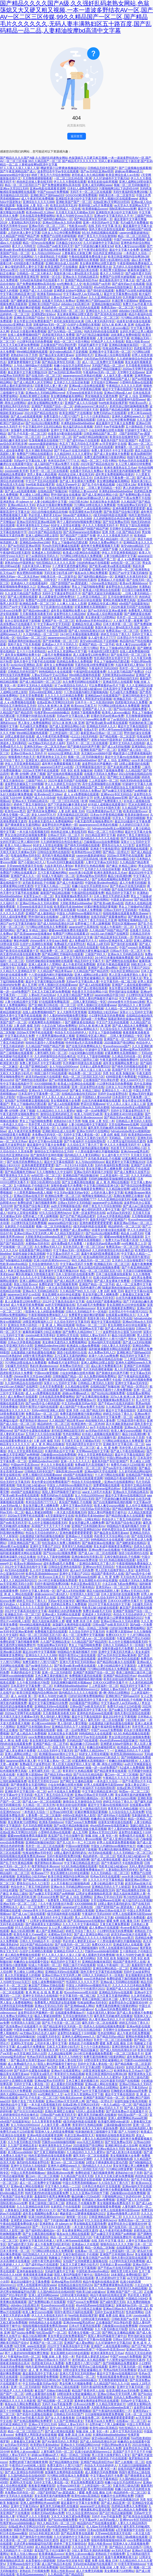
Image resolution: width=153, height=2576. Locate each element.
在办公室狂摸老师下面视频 (22, 620)
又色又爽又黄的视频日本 (51, 1675)
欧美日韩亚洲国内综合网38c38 (128, 256)
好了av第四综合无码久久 (42, 556)
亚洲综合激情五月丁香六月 (49, 399)
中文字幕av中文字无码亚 (53, 624)
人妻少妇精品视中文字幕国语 (59, 838)
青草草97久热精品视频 (89, 865)
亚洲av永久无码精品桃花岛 (80, 277)
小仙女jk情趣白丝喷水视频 (105, 430)
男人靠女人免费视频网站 (34, 723)
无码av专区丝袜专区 (61, 1601)
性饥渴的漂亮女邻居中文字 (111, 658)
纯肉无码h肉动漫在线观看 (101, 331)
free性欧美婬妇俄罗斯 (113, 403)
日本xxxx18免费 (10, 610)
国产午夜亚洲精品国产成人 (18, 171)
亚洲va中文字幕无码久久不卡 (113, 215)
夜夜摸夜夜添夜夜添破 (38, 2274)
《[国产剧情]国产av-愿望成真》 (69, 583)
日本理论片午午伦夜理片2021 (128, 1311)
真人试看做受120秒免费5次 (57, 596)
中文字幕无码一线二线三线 (118, 981)
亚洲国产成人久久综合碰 (35, 290)
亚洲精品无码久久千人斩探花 (71, 1726)
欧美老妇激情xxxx (135, 811)
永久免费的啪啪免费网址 (100, 1376)
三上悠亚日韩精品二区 (91, 596)
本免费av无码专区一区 (47, 1134)
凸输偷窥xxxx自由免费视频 (101, 842)
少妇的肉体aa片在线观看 (92, 562)
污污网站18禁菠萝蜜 (119, 2169)
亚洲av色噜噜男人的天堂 (35, 678)
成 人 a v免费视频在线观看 (17, 702)
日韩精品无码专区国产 (102, 168)
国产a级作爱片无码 (138, 273)
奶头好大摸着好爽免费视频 (28, 331)
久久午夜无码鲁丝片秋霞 (33, 1682)
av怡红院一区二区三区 (126, 562)
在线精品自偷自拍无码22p (78, 1093)
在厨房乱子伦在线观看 (19, 1226)
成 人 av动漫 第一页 (24, 1696)
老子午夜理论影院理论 (93, 249)
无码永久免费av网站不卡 (105, 542)
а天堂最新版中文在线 (59, 1515)
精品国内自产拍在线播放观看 (96, 2523)
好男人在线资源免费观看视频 (76, 338)
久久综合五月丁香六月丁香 (85, 1144)
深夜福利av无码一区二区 (49, 324)
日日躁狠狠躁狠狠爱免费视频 (101, 2206)
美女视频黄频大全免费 (65, 1100)
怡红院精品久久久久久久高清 (55, 562)
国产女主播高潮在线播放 (78, 1182)
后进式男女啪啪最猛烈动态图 (76, 2149)
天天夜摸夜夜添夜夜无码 (35, 614)
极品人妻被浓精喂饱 (67, 369)
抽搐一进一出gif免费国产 (73, 739)
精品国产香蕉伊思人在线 (59, 988)
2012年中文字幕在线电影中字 (68, 1219)
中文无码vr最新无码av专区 (71, 1192)
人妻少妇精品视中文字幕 (113, 338)
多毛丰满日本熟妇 (80, 2040)
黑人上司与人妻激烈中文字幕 (94, 1917)
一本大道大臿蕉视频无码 (33, 831)
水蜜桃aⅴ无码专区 (37, 1243)
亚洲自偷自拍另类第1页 (87, 1556)
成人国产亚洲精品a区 (33, 1066)
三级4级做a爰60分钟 (117, 2125)
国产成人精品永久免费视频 (130, 1025)
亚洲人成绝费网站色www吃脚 (127, 2118)
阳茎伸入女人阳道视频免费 (131, 2543)
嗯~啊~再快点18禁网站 (114, 1692)
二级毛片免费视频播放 (56, 654)
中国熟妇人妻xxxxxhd (83, 491)
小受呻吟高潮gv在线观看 (135, 382)
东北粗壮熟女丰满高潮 (104, 501)
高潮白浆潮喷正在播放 (34, 396)
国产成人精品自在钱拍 (25, 998)
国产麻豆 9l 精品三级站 (121, 865)
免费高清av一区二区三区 (117, 307)
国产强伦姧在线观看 (100, 290)
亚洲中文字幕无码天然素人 (116, 1652)
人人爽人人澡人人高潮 (71, 603)
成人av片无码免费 (82, 1570)
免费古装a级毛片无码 (97, 1611)
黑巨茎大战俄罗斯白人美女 (88, 777)
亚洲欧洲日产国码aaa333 (47, 195)
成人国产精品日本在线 (56, 2564)
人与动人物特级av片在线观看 (33, 365)
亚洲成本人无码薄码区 (46, 552)
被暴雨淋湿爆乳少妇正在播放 (30, 937)
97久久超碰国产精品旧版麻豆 (101, 369)
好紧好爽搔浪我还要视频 (100, 906)
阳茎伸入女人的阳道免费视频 (44, 1311)
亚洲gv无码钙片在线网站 (16, 256)
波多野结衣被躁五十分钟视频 (24, 784)
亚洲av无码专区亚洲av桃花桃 (36, 522)
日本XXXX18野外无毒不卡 (74, 1277)
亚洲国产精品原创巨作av (81, 280)
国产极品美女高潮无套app (56, 355)
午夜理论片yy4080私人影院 (27, 2465)
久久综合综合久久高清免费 (117, 1029)
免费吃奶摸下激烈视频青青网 (36, 1202)
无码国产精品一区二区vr (108, 365)
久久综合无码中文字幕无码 (72, 1321)
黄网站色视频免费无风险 (119, 600)
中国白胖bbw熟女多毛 (121, 1458)
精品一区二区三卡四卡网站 (72, 341)
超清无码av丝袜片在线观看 (43, 1076)
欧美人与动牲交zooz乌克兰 (74, 215)
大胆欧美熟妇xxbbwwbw (118, 675)
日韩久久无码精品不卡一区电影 (86, 1311)
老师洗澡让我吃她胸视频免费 (128, 406)
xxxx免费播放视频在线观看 (46, 1737)
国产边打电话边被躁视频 (92, 334)
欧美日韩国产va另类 (96, 283)
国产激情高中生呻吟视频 (46, 1155)
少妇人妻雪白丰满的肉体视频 (90, 2550)
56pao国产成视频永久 (77, 515)
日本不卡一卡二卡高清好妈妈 (94, 702)
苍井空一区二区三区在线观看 (49, 471)
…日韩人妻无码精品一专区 (103, 488)
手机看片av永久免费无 (100, 2421)
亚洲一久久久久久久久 (75, 1461)
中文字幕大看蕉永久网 (43, 2050)
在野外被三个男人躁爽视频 (92, 923)
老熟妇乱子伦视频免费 (77, 658)
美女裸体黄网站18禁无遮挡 (98, 263)
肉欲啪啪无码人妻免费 (100, 1420)
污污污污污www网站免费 (89, 719)
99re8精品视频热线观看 (32, 351)
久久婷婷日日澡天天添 (83, 409)
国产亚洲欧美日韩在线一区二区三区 (52, 1005)
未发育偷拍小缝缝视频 (40, 2560)
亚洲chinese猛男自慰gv (104, 1488)
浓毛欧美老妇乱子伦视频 (38, 882)
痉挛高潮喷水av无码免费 (85, 511)
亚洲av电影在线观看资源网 (47, 188)
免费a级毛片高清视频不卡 (49, 1008)
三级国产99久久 (36, 780)
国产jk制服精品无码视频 (16, 1260)
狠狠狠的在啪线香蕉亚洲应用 (19, 277)
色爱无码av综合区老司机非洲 (67, 1488)
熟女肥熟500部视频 (29, 573)
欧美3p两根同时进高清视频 (101, 1257)
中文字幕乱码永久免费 (25, 549)
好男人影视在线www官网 (110, 797)
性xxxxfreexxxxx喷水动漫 (24, 688)
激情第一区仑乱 (50, 277)
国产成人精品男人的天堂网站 (33, 382)
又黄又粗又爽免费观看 (114, 1924)
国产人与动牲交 (128, 2131)
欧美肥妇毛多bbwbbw (68, 906)
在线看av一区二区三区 (90, 2251)
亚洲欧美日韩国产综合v (43, 304)
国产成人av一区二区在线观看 (97, 1553)
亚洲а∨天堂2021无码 (14, 188)
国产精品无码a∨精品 (117, 1117)
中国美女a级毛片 (25, 2029)
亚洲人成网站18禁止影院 (41, 535)
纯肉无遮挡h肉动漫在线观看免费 (50, 2155)
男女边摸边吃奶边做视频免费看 (25, 835)
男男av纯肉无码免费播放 (119, 2370)
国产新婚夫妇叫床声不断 (83, 746)
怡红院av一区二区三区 (25, 437)
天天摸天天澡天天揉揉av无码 (74, 212)
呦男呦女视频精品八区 (133, 920)
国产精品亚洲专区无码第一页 (93, 219)
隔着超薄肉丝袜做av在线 (24, 641)
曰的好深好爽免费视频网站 (127, 1628)
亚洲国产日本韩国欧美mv (88, 1526)
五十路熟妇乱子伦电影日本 (31, 1185)
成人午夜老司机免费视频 (37, 198)
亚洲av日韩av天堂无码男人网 (33, 1233)
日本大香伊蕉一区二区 (38, 590)
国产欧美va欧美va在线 (109, 903)
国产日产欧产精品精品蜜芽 (22, 1209)
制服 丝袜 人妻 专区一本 (33, 205)
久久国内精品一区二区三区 (40, 634)
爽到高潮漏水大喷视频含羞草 (34, 1274)
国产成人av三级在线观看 (95, 239)
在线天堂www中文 (68, 484)
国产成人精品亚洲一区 (116, 2503)
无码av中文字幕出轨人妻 (30, 460)
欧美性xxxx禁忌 (15, 811)
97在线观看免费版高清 (54, 1001)
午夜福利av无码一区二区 (99, 372)
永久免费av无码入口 (47, 1247)
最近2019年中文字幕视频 (59, 889)
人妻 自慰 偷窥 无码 (71, 811)
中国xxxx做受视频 (28, 1097)
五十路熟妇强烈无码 (124, 678)
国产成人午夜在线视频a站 (127, 1451)
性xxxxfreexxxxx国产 (116, 1046)
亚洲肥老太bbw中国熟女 (70, 290)
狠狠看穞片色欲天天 (68, 590)
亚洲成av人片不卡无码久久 (59, 644)
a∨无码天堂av (121, 2550)
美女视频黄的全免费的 (34, 559)
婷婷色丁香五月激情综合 (30, 804)
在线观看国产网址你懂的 (35, 1250)
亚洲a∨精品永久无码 (21, 505)
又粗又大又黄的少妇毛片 (47, 419)
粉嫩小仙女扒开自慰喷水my (72, 365)
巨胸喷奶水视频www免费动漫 (77, 1560)
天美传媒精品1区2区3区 (72, 814)
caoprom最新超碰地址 (134, 232)
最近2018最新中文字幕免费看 (30, 2281)
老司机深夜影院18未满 (69, 321)
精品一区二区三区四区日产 (22, 185)
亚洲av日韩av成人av (117, 392)
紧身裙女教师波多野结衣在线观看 (96, 2400)
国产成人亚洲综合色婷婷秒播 (50, 1709)
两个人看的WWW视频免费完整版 (79, 522)
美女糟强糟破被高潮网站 (67, 396)
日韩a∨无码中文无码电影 (120, 910)
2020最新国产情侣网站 (119, 1042)
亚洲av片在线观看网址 (119, 1482)
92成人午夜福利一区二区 (58, 876)
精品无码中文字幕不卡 (120, 893)
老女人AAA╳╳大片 (43, 814)
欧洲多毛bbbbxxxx (49, 294)
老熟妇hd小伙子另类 (24, 355)
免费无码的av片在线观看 (109, 413)
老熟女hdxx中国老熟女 (87, 467)
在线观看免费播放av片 (80, 1400)
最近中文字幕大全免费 (124, 249)
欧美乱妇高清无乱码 (63, 205)
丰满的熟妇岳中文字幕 (59, 1451)
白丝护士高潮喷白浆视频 (83, 324)
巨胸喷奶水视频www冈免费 (129, 2091)
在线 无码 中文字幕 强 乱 (104, 226)
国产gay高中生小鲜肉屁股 (42, 1403)
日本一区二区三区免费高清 (50, 528)
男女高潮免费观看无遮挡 (86, 2482)
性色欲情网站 (100, 899)
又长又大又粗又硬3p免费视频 (19, 345)
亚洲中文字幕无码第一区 (125, 2366)
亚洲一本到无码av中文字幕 (101, 222)
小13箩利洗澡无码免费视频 (34, 341)
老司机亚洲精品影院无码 (67, 1430)
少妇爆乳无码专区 (12, 260)
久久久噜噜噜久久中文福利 (54, 1172)
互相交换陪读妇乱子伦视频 (122, 1556)
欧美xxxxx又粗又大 (31, 311)
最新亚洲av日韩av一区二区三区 (101, 733)
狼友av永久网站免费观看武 (22, 2404)
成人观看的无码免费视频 (98, 1955)
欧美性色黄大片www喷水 (30, 1934)
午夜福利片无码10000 (103, 668)
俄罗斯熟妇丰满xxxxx (33, 1420)
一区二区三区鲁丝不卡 (128, 2053)
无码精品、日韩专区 (42, 580)
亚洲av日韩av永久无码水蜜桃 (61, 222)
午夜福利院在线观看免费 (89, 671)
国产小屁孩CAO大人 (31, 862)
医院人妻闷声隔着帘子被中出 (98, 998)
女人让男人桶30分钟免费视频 (67, 1927)
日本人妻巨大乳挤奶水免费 (111, 896)
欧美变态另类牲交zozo (15, 399)
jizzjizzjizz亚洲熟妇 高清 (16, 324)
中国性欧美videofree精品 (101, 882)
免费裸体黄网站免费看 (34, 1158)
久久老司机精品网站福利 (135, 1471)
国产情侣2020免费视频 (136, 1185)
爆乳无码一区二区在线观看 (25, 498)
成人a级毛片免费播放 (31, 2046)
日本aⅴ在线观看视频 (100, 2530)
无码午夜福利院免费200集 (130, 192)
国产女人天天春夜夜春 (59, 2417)
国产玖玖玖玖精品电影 (88, 1774)
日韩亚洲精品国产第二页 (99, 433)
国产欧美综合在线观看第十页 (19, 950)
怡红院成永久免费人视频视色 (61, 1543)
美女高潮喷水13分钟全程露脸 (125, 1305)
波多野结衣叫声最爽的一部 (99, 763)
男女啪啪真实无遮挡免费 (101, 396)
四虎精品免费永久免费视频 (74, 661)
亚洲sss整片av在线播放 (104, 1549)
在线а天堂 (90, 729)
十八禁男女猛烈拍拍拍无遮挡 (77, 580)
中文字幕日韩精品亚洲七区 (18, 294)
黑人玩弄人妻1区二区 (14, 2067)
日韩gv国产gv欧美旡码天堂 (55, 246)
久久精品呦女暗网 (118, 1189)
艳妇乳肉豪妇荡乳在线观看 (69, 1349)
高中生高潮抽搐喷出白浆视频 (79, 260)
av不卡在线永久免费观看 (106, 1427)
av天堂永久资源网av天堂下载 (67, 651)
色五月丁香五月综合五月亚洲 (78, 443)
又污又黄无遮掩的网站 (52, 872)
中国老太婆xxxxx (121, 899)
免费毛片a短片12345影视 (127, 1464)
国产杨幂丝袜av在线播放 (98, 1543)
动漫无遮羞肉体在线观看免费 (81, 1778)
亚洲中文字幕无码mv (36, 627)
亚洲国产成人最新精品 (40, 913)
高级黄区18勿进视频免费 (64, 1611)
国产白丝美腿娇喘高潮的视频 (112, 1502)
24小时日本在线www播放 (21, 1829)
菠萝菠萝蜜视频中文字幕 (24, 362)
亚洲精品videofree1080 (34, 542)
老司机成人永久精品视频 (88, 175)
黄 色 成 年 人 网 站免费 (53, 787)
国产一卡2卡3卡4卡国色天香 (101, 808)
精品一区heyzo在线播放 (38, 242)
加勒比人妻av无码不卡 (95, 1335)
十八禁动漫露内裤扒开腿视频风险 (85, 692)
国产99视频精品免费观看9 (120, 2363)
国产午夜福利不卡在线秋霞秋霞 (46, 631)
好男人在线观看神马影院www (125, 399)
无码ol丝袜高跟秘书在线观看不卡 (41, 280)
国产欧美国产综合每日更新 (121, 511)
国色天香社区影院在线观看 (106, 229)
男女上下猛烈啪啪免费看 (88, 586)
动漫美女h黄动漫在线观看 (133, 321)
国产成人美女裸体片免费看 (111, 454)
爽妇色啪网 (21, 940)
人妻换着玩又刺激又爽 (76, 253)
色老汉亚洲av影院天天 (22, 1270)
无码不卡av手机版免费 (109, 426)
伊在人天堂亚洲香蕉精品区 (119, 552)
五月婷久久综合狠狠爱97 (129, 266)
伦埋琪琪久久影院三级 (84, 1594)
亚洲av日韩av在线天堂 (29, 1196)
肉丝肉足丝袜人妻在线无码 (34, 181)
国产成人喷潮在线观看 (22, 596)
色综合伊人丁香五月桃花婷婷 (121, 1519)
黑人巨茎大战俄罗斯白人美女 (128, 974)
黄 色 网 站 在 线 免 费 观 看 (46, 1308)
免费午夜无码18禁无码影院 (57, 1379)
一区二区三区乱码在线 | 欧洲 (72, 178)
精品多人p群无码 (98, 944)
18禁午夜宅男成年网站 (38, 1355)
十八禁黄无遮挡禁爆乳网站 (69, 566)
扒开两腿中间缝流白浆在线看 (78, 270)
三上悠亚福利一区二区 (57, 437)
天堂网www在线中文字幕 (92, 1451)
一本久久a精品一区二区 (116, 2104)
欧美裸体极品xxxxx (95, 208)
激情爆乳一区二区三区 (129, 447)
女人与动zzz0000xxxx (45, 253)
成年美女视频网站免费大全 (45, 403)
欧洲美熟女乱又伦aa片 (129, 2070)
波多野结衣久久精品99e (121, 586)
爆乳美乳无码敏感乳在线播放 (107, 1127)
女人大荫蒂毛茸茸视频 (72, 1012)
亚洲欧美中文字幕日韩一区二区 (110, 351)
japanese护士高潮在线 (84, 927)
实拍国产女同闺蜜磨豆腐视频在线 (27, 1100)
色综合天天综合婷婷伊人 (70, 1032)
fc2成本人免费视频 (89, 910)
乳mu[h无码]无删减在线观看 (60, 546)
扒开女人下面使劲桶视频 (128, 818)
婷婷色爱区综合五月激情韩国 (124, 787)
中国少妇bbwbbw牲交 (56, 688)
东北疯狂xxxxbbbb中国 (15, 528)
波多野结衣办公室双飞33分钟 (122, 1332)
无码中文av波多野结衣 (112, 1093)
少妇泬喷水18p (126, 484)
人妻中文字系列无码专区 (77, 957)
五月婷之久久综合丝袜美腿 (71, 382)
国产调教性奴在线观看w (121, 961)
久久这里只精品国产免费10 (23, 593)
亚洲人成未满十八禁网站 (44, 964)
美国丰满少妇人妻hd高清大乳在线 (76, 273)
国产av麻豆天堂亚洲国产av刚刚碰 (124, 790)
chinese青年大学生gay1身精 (48, 940)
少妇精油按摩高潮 (103, 2537)
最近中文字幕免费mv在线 (120, 294)
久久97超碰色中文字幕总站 (111, 178)
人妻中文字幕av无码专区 (101, 862)
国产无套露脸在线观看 (80, 419)
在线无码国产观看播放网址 (37, 358)
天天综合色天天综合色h (136, 1577)
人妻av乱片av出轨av (41, 995)
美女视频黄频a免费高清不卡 (73, 896)
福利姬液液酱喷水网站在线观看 (63, 617)
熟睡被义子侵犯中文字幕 (65, 2257)
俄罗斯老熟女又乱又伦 (77, 477)
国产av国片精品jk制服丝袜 (90, 437)
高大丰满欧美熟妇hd (38, 450)
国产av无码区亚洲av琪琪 (96, 171)
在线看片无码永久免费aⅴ (58, 300)
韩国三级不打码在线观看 (39, 668)
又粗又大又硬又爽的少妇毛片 (79, 2264)
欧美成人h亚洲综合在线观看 (81, 552)
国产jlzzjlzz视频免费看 (62, 2519)
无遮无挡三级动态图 (135, 2077)
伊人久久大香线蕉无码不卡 (100, 525)
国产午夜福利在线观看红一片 (31, 1747)
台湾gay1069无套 (61, 1812)
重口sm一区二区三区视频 (121, 1774)
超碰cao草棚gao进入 (128, 171)
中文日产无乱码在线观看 (96, 447)
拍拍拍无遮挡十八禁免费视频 (41, 477)
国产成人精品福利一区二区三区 (115, 539)
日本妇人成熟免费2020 (82, 188)
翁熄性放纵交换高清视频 (28, 1253)
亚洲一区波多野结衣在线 (50, 1029)
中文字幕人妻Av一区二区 (54, 1760)
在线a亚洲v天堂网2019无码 (111, 202)
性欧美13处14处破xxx (87, 688)
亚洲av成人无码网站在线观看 (61, 1614)
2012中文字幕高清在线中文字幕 (72, 937)
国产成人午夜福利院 (70, 882)
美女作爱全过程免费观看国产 (33, 321)
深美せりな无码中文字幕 (136, 1012)
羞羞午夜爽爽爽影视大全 (95, 266)
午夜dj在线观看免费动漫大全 (87, 256)
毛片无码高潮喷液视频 (98, 1369)
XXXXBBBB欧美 (45, 1083)
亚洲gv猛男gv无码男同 (91, 876)
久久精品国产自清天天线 (77, 2176)
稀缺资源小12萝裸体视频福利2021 (63, 168)
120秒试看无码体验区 (74, 2295)
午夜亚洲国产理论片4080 (45, 1039)
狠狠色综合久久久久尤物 (27, 808)
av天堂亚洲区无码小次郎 (16, 1345)
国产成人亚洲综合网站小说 (100, 494)
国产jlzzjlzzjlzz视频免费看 (42, 423)
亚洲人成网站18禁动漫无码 (44, 1679)
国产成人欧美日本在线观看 (124, 2152)
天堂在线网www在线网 (124, 1124)
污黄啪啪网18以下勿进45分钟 (118, 188)
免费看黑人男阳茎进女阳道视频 (91, 699)
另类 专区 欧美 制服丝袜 (76, 770)
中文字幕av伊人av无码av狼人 (82, 294)
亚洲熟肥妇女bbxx (43, 314)
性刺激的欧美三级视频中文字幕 (96, 2131)
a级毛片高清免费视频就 (75, 2411)
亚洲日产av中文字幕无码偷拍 (128, 573)
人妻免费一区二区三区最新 (43, 1815)
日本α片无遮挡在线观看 (84, 2326)
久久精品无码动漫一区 (134, 549)
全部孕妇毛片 (84, 355)
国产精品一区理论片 (116, 852)
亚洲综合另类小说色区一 (24, 1325)
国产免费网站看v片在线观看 (69, 848)
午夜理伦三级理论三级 (83, 1059)
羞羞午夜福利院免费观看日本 (100, 1253)
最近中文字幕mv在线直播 (45, 1141)
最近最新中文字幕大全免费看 (115, 423)
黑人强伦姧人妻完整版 (46, 287)
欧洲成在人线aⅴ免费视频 (83, 1345)
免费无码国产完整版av (62, 1267)
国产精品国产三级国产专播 (77, 535)
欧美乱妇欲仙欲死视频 (102, 181)
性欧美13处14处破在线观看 (100, 1607)
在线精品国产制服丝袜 (52, 491)
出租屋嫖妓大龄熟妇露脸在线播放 (86, 1148)
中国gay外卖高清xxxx (25, 1464)
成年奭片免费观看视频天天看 (100, 546)
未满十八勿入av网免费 (103, 1355)
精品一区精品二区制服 (19, 699)
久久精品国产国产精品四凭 (91, 971)
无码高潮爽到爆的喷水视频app (71, 1682)
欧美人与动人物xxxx (18, 845)
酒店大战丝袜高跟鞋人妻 (102, 1590)
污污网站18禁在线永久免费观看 (44, 328)
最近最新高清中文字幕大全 (117, 280)
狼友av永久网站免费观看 (90, 573)
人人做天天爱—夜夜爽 (118, 375)
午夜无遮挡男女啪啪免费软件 (93, 821)
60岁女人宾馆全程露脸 (66, 525)
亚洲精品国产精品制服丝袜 (80, 1175)
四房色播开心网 (24, 1138)
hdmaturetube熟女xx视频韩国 (111, 828)
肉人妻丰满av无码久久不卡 (46, 869)
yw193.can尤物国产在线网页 (109, 933)
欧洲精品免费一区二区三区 (37, 603)
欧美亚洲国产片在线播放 (61, 266)
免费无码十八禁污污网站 (82, 648)
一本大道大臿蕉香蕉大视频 (89, 2227)
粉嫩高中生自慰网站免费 (117, 2496)
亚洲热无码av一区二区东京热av (45, 746)
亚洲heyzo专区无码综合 (116, 794)
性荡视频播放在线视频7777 (47, 440)
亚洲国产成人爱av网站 (103, 967)
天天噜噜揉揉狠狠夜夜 (37, 178)
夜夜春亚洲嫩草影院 (41, 2485)
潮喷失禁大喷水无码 (123, 2271)
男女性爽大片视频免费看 (75, 2383)
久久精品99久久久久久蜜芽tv (73, 454)
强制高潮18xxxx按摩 (122, 208)
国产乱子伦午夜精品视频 (98, 484)
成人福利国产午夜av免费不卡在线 (56, 464)
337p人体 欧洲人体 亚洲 (118, 324)
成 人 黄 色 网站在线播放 (112, 1182)
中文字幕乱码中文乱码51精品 (41, 426)
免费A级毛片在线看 (17, 1008)
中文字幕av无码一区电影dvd (54, 1138)
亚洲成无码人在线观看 (117, 681)
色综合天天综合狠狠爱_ (87, 1482)
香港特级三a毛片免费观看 (95, 205)
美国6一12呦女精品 (87, 1519)
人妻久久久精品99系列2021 (48, 409)
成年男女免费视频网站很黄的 (114, 474)
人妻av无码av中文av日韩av (69, 297)
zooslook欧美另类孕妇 (40, 1335)
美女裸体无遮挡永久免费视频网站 (50, 821)
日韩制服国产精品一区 (67, 1376)
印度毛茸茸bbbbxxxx (131, 2564)
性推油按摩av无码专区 (117, 348)
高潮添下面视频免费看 (86, 712)
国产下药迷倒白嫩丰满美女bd (93, 246)
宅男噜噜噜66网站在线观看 (35, 379)
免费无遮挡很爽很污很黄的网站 (104, 457)
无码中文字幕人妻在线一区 (37, 1127)
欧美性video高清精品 (70, 1757)
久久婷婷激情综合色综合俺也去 (114, 518)
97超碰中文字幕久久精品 (101, 1049)
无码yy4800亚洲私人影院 (45, 692)
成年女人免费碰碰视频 (58, 665)
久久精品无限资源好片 (69, 1233)
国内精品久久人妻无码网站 (82, 1155)
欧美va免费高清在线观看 (77, 2278)
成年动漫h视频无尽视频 (47, 1328)
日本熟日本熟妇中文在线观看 (101, 2186)
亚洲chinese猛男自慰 (135, 1151)
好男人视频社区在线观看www (117, 198)
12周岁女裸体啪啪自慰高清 (94, 1893)
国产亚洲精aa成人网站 (49, 978)
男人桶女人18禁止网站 (34, 494)
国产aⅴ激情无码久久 (38, 1665)
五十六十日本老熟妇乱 (95, 416)
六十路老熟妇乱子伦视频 (50, 256)
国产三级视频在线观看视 (135, 168)
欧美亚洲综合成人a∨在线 (122, 175)
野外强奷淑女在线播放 (66, 494)
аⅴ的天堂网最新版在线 (66, 1206)
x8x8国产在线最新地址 (134, 603)
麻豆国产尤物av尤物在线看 (46, 1985)
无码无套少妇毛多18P (58, 573)
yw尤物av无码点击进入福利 (46, 743)
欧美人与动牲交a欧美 (88, 1114)
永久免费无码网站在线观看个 (81, 681)
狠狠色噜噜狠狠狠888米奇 (108, 2540)
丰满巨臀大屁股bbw (113, 270)
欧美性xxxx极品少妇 (121, 858)
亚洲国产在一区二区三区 (58, 620)
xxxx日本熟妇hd (10, 1355)
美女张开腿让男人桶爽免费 (103, 1168)
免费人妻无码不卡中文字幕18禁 (112, 450)
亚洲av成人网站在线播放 (53, 586)
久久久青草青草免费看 (46, 2121)
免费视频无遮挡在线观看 (50, 1631)
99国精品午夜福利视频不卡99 (123, 1478)
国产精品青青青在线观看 (110, 1771)
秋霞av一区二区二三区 (91, 1325)
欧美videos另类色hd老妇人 (94, 620)
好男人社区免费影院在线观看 (47, 348)
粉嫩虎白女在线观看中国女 (108, 1818)
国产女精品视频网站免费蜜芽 (111, 879)
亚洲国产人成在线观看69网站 (67, 229)
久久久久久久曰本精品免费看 (64, 695)
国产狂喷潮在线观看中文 (41, 1199)
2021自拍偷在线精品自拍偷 (49, 511)
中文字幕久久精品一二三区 (52, 886)
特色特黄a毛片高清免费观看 (84, 1042)
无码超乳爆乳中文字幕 (92, 345)
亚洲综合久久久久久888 (38, 202)
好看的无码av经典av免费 (107, 716)
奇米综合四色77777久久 (64, 460)
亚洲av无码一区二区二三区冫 (48, 226)
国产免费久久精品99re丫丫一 (59, 750)
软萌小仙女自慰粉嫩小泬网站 (45, 1498)
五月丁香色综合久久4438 (21, 719)
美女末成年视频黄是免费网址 (85, 1189)
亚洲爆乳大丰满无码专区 (130, 576)
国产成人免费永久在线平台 (131, 1172)
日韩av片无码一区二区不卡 (65, 835)
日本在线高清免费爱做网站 (37, 215)
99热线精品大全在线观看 (41, 260)
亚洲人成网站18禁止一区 (21, 1754)
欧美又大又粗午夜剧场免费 (100, 2128)
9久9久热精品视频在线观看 (100, 232)
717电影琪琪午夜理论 (135, 1257)
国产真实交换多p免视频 (35, 1049)
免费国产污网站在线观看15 (34, 454)
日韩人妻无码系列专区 (100, 321)
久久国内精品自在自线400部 (23, 1383)
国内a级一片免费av (69, 358)
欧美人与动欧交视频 (13, 1988)
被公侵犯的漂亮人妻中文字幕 (24, 266)
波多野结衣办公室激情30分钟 (73, 379)
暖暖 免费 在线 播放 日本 (122, 1921)
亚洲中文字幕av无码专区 (131, 1383)
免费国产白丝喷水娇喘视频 (58, 236)
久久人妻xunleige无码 (19, 467)
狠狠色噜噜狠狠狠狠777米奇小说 (47, 1107)
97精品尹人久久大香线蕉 (107, 341)
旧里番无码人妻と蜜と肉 (50, 385)
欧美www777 (74, 869)
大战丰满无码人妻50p (36, 566)
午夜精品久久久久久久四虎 (124, 385)
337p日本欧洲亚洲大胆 (60, 498)
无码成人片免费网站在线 (33, 967)
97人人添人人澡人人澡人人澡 (19, 168)
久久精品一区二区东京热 (121, 1008)
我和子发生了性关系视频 (24, 644)
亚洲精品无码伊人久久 (101, 726)
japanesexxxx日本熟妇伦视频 (82, 375)
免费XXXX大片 (115, 1635)
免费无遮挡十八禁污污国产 (61, 416)
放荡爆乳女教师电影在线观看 (30, 430)
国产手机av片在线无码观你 (72, 450)
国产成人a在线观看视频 (26, 416)
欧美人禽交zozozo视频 (130, 246)
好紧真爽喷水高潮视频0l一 (91, 607)
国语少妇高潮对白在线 (115, 260)
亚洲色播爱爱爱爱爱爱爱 (128, 508)
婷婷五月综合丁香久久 (115, 634)
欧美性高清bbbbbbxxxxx (42, 1573)
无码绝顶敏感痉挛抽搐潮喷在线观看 (58, 729)
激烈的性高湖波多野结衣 (33, 2162)
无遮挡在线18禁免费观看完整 (56, 249)
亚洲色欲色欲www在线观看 (95, 1713)
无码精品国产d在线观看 (82, 1740)
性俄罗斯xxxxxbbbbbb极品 (51, 712)
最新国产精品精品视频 (114, 409)
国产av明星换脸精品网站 (65, 1080)
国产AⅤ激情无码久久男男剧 (26, 1287)
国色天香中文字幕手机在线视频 (34, 661)
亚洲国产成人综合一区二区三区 (46, 1059)
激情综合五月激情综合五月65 (53, 1151)
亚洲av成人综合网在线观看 (112, 355)
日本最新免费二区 (50, 2189)
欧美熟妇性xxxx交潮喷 (86, 852)
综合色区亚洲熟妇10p (107, 253)
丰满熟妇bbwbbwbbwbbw (77, 423)
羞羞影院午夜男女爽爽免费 (52, 2196)
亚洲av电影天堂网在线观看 (53, 467)
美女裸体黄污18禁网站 (100, 617)
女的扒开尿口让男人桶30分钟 (38, 539)
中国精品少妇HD (113, 2067)
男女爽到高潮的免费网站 (56, 1829)
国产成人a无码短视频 (116, 746)
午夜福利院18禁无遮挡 (15, 552)
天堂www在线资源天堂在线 (84, 392)
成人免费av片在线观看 (22, 1396)
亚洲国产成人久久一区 (97, 709)
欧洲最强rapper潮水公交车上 (58, 1754)
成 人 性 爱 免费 (107, 1447)
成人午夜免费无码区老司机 (52, 2244)
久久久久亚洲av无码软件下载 (89, 2193)
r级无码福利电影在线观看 (110, 515)
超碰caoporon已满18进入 (91, 406)
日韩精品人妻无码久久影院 (133, 1121)
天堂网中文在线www (130, 372)
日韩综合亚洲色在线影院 (53, 852)
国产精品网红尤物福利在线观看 (72, 627)
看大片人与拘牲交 (24, 246)
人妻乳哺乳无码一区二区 (50, 1053)
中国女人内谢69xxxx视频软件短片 (79, 913)
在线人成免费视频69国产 (24, 334)
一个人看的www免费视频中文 (77, 2499)
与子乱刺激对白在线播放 (62, 317)
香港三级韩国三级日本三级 (134, 1672)
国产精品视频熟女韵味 (131, 1890)
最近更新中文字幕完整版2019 (27, 372)
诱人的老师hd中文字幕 (63, 239)
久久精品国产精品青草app (54, 971)
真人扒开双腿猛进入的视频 (132, 1369)
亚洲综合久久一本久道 (116, 1090)
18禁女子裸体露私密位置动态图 (21, 988)
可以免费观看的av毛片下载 (106, 685)
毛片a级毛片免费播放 (134, 222)
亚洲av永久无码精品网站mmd (45, 392)
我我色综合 (101, 2274)
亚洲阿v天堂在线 (67, 1335)
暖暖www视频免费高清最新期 (24, 208)
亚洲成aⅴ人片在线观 (111, 580)
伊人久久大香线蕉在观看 (70, 181)
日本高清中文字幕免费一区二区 (114, 477)
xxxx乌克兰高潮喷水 (90, 2142)
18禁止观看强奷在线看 (20, 736)
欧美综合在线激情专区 (124, 437)
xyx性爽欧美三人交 (69, 283)
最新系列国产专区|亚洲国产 (119, 440)
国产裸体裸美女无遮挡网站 (22, 824)
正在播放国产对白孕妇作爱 (28, 239)
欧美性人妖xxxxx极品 (115, 328)
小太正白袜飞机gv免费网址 (59, 1025)
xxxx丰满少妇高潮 (80, 872)
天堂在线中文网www (104, 382)
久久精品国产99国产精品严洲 (19, 236)
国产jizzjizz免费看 (31, 1890)
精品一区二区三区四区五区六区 (83, 1076)
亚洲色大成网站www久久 (128, 416)
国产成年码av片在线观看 (128, 283)
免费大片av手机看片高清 (121, 1240)
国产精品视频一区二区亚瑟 (117, 736)
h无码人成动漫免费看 (90, 2111)
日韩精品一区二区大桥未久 (34, 273)
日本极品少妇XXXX (68, 242)
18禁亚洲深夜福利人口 (37, 1321)
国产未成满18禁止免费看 (123, 767)
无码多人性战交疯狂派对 (87, 2557)
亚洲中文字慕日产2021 (134, 967)
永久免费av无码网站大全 (82, 328)
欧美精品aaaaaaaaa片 (31, 2574)
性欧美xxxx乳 (78, 226)
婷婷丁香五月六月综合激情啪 (50, 175)
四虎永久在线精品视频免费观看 (104, 2026)
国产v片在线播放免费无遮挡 (29, 1219)
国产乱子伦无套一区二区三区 (27, 433)
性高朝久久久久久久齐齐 (82, 1982)
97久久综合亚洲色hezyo (55, 1213)
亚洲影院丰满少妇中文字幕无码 (76, 198)
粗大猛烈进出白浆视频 (77, 426)
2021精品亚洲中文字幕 (100, 835)
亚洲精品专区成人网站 (102, 603)
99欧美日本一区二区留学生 (117, 195)
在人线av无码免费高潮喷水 (112, 2009)
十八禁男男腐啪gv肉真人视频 (55, 1036)
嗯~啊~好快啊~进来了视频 (28, 773)
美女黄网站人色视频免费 (73, 899)
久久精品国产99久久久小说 (40, 518)
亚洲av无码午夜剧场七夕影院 (93, 1172)
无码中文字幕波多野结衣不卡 (61, 593)
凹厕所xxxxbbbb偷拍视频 (16, 1675)
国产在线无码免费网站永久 (48, 790)
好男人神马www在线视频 (115, 729)
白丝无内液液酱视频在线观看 (38, 270)
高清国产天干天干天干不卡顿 (131, 1070)
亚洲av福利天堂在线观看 (104, 1342)
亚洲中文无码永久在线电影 (64, 457)
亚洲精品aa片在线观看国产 (103, 695)
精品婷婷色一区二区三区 (58, 307)
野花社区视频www (124, 923)
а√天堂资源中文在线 (112, 443)
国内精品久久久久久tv (96, 2165)
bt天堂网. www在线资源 (29, 2346)
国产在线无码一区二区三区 (43, 375)
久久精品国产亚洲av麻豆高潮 (125, 1406)
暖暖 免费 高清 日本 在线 (84, 348)
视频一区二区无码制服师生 (131, 185)
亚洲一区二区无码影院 (77, 287)
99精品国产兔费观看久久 (52, 699)
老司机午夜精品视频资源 (58, 855)
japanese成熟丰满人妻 (42, 1658)
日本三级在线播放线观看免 (113, 1274)
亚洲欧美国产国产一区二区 (73, 202)
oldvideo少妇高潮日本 (75, 304)
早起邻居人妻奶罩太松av (44, 515)
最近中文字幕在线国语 (117, 389)
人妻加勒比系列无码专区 (24, 222)
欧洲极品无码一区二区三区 (131, 699)
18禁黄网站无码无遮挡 (43, 2540)
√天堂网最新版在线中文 (90, 767)
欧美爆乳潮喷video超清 (66, 559)
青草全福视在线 (10, 1475)
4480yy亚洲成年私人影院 (115, 940)
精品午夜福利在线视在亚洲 (100, 2281)
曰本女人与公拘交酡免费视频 (61, 232)
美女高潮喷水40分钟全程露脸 (81, 600)
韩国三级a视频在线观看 (132, 2537)
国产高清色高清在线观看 (110, 314)
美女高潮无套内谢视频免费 (122, 471)
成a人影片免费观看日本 (106, 1366)
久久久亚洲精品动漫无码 (104, 297)
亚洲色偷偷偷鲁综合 (116, 2179)
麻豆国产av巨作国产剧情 (27, 2479)
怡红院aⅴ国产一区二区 (133, 2114)
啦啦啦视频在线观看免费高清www (125, 913)
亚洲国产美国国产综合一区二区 (52, 406)
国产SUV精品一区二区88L (65, 331)
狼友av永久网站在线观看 (73, 2234)
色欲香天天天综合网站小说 (89, 991)
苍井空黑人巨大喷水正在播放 (47, 1124)
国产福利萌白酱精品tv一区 (54, 219)
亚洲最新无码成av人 (55, 777)
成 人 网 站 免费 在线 (14, 1740)
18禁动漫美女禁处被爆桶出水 (85, 978)
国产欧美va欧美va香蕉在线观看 (110, 566)
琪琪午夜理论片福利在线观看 (38, 1406)
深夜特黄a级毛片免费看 (66, 1185)
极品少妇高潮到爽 (119, 876)
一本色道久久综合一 (136, 253)
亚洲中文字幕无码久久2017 (69, 430)
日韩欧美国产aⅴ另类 (24, 1577)
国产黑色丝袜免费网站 (42, 811)
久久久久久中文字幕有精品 (37, 1277)
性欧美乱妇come (19, 2040)
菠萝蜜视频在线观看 (134, 848)
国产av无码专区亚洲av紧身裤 (107, 610)
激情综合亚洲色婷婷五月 (56, 1114)
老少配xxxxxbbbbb (37, 1339)
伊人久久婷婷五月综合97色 (63, 784)
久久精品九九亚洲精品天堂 (18, 971)
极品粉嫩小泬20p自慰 (84, 1744)
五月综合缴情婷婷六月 (122, 596)
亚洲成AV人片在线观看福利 (29, 583)
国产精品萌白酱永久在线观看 (125, 1515)
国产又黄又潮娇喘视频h (20, 787)
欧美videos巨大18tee (40, 212)
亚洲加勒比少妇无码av (103, 1012)
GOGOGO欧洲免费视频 (81, 195)
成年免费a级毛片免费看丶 (68, 1243)
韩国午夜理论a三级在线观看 (77, 1655)
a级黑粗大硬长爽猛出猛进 (91, 950)
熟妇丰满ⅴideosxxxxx (30, 488)
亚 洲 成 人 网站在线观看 (58, 1325)
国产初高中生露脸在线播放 (32, 1430)
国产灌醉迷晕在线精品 (25, 300)
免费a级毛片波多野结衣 (69, 944)
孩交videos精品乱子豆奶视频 (68, 351)
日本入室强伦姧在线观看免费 (74, 1274)
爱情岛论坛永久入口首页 (118, 845)
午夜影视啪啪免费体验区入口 (47, 1315)
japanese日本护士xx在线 (56, 767)
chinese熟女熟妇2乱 (104, 583)
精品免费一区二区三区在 (56, 950)
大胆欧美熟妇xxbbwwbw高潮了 (45, 1236)
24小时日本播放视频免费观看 (79, 634)
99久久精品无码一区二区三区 (64, 311)
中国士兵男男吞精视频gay (28, 2172)
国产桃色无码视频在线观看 (82, 845)
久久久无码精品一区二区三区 (99, 317)
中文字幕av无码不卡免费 (76, 539)
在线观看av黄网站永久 (83, 1029)
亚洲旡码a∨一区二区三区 (112, 1587)
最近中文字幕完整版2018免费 (45, 981)
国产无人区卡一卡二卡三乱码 (76, 1842)
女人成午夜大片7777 (101, 637)
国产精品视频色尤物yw (20, 1172)
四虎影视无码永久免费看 (58, 334)
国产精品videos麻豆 (36, 610)
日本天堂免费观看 (31, 695)
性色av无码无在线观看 (133, 460)
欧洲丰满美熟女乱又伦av (120, 467)
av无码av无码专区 (119, 1213)
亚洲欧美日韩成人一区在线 (63, 208)
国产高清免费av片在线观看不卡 (21, 2026)
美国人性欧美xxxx (137, 341)
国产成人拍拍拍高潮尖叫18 (86, 631)
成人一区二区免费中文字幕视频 (102, 362)
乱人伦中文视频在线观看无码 (47, 1522)
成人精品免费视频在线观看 (22, 1955)
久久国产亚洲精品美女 (55, 1641)
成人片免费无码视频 (132, 882)
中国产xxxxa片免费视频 (53, 192)
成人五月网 (29, 985)
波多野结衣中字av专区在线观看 (58, 171)
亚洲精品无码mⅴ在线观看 (51, 1706)
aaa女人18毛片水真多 (96, 1492)
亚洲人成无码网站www (97, 185)
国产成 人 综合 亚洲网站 (135, 396)
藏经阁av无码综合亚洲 (91, 1601)
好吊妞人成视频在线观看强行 (107, 804)
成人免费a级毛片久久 (83, 940)
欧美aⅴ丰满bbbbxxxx (133, 583)
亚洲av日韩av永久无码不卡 (29, 753)
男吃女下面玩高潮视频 (134, 525)
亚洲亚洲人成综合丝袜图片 (43, 760)
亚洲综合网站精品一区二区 (110, 1968)
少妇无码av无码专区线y (20, 219)
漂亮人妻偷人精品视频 (42, 474)
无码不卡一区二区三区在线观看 (91, 192)
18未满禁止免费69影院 (125, 334)
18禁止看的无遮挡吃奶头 (38, 338)
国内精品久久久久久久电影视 (99, 838)
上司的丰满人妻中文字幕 (24, 232)
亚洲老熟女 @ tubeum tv (16, 501)
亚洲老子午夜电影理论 (105, 848)
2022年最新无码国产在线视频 (130, 607)
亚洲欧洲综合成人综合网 (61, 263)
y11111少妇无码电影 (84, 736)
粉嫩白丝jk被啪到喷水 (31, 457)
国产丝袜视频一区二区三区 (60, 641)
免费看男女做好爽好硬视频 (22, 307)
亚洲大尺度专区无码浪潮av (46, 1400)
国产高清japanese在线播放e (82, 532)
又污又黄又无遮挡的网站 (62, 447)
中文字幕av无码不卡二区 (63, 1253)
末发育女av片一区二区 (137, 869)
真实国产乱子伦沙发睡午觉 (98, 1437)
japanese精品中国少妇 (15, 175)
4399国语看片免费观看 (29, 263)
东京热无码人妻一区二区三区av (31, 369)
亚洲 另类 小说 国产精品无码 (121, 532)
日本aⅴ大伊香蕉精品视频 (84, 389)
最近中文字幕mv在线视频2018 (125, 757)
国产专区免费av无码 (116, 522)
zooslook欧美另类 (16, 471)
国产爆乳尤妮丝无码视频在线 (101, 593)
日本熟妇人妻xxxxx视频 (85, 1839)
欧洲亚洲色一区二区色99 (87, 1424)
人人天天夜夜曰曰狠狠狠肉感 (70, 1883)
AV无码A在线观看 (87, 307)
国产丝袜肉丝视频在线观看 (65, 773)
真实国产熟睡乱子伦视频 (75, 1502)
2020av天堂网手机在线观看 (29, 229)
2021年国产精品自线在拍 (41, 413)
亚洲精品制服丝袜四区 (106, 304)
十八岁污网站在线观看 (109, 1475)
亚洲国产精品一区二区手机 (96, 644)
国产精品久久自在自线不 (125, 2547)
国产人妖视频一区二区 (43, 1958)
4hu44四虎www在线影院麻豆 (113, 287)
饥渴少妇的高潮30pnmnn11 (51, 1260)
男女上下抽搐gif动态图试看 (69, 542)
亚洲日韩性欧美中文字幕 (128, 2046)
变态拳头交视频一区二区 (84, 2332)
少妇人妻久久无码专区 (116, 1345)
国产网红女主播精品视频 (123, 777)
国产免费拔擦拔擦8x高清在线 (61, 185)
